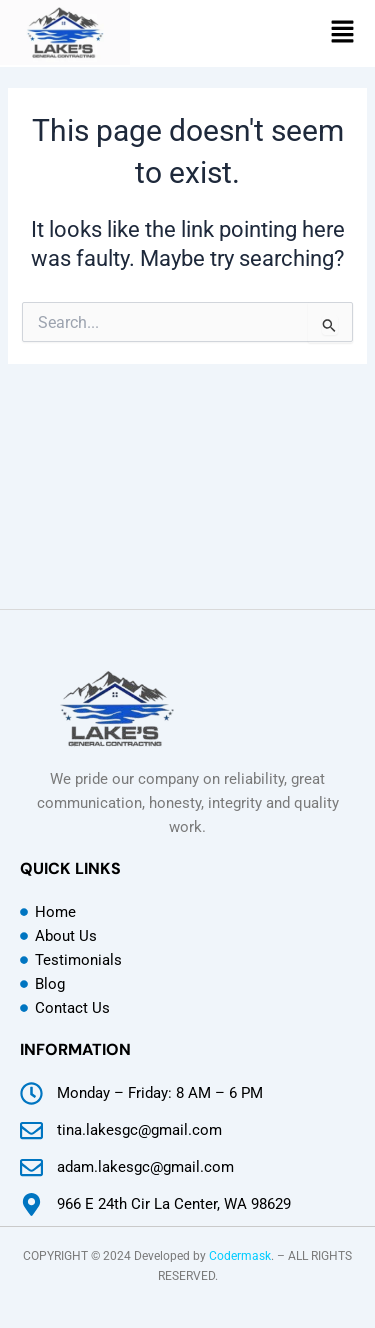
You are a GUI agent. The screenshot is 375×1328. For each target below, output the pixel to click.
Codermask (240, 1256)
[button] (343, 33)
